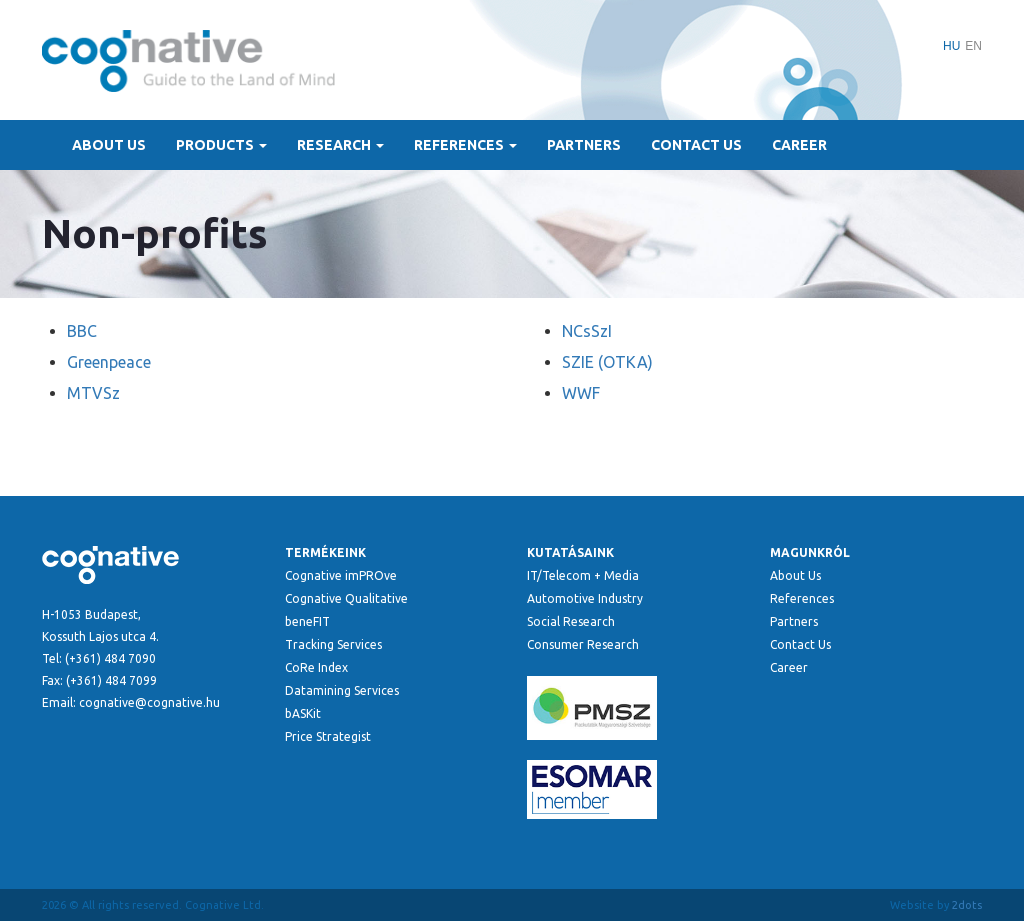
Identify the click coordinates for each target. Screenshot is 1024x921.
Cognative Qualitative (346, 598)
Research (340, 145)
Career (799, 145)
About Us (109, 145)
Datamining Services (342, 690)
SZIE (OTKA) (607, 362)
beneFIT (307, 621)
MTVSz (93, 393)
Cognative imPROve (341, 575)
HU (951, 46)
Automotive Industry (585, 598)
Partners (584, 145)
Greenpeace (109, 362)
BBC (82, 331)
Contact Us (696, 145)
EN (973, 46)
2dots (967, 905)
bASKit (303, 713)
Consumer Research (583, 644)
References (465, 145)
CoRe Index (316, 667)
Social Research (571, 621)
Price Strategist (328, 736)
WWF (581, 393)
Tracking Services (333, 644)
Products (221, 145)
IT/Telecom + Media (583, 575)
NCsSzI (587, 331)
